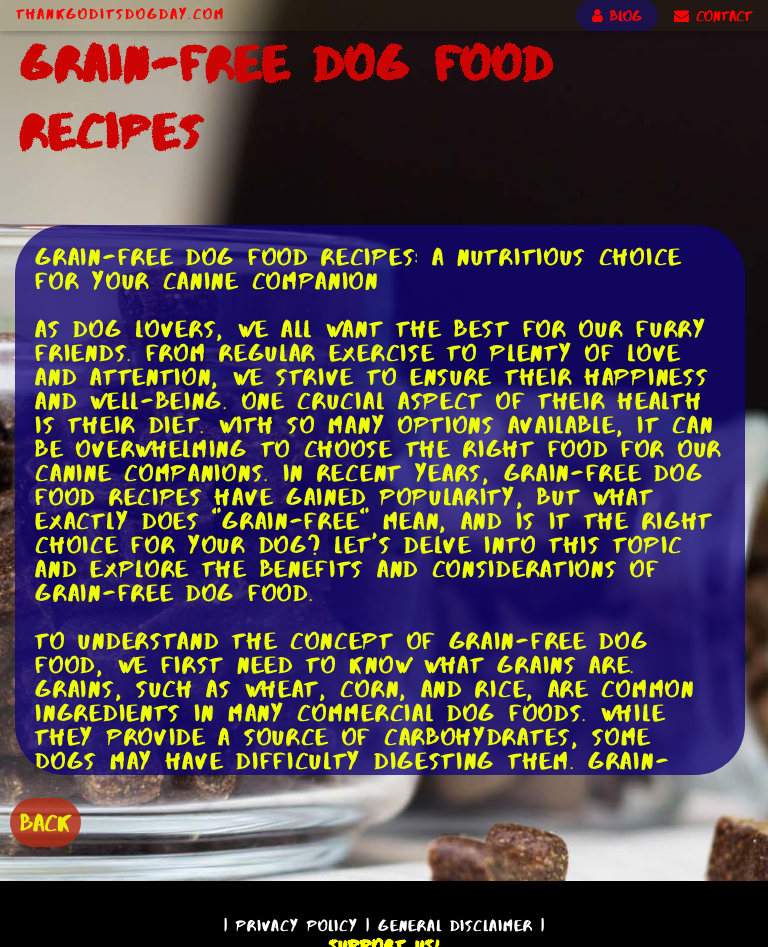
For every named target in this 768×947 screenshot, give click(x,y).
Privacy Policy (297, 925)
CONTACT (713, 16)
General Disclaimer (455, 925)
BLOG (617, 16)
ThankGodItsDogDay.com (120, 14)
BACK (45, 822)
